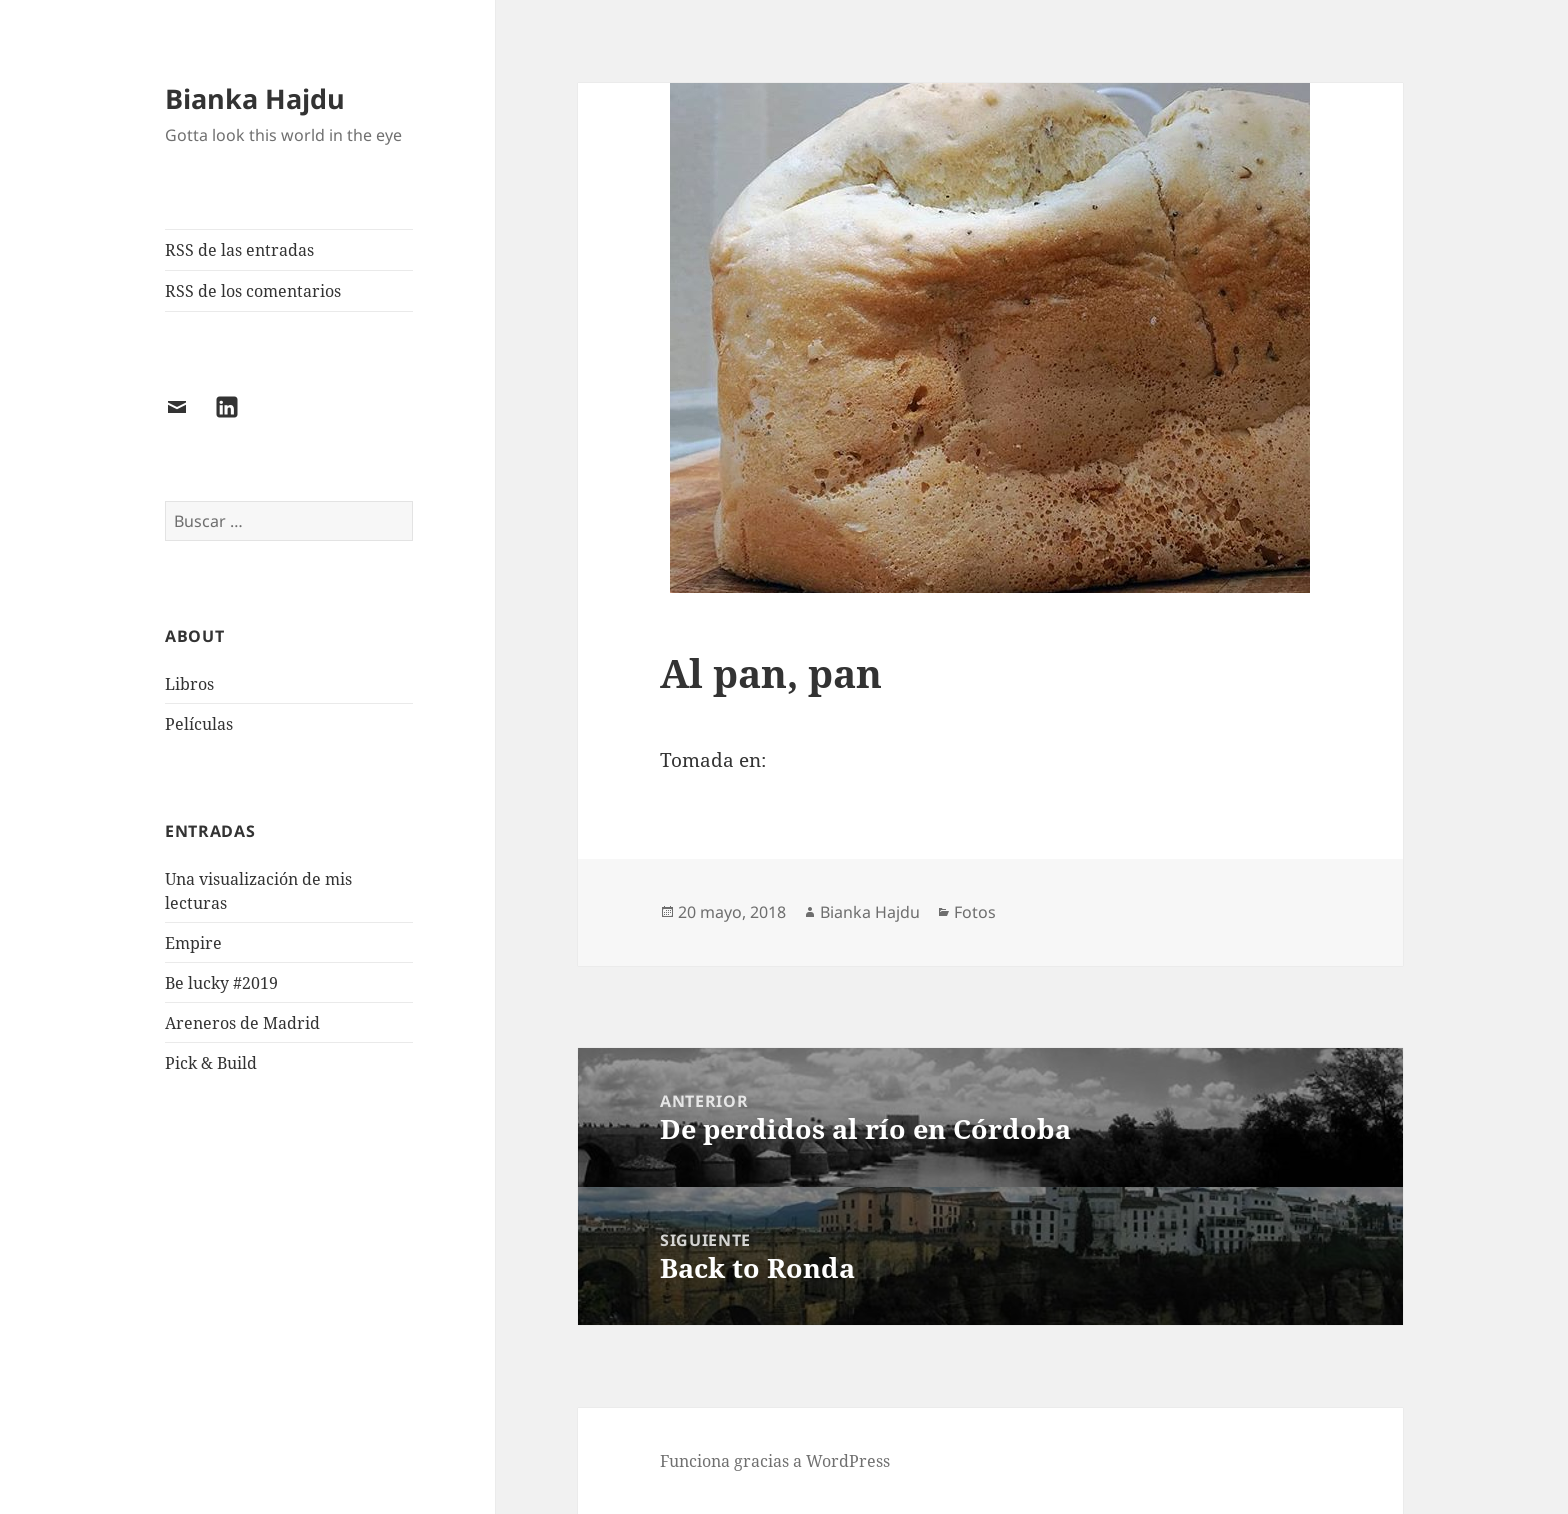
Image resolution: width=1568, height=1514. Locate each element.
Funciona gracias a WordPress (775, 1461)
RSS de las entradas (239, 250)
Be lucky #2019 (221, 983)
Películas (199, 724)
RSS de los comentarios (253, 291)
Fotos (975, 912)
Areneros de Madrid (242, 1023)
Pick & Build (211, 1063)
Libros (189, 684)
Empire (193, 943)
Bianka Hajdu (255, 98)
